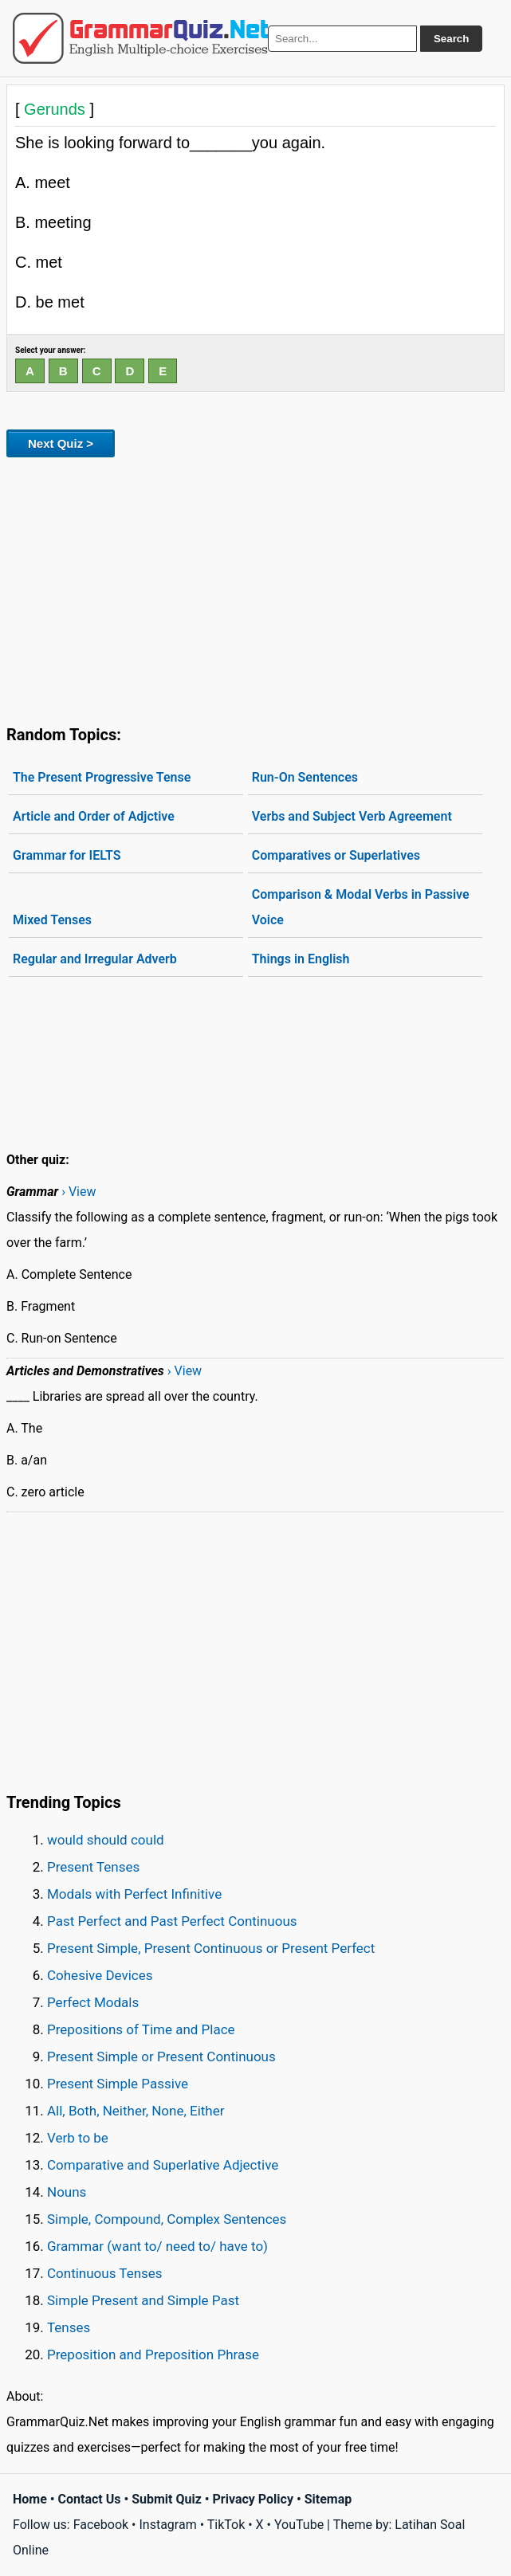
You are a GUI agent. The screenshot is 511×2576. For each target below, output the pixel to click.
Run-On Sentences (305, 777)
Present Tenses (93, 1867)
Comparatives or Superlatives (336, 855)
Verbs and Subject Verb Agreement (352, 816)
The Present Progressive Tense (102, 777)
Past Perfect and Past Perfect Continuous (172, 1921)
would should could (105, 1840)
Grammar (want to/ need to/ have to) (157, 2246)
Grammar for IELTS (66, 855)
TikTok (226, 2524)
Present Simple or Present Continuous (161, 2056)
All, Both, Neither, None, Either (136, 2111)
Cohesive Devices (100, 1975)
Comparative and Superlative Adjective (162, 2165)
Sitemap (328, 2499)
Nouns (66, 2192)
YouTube (299, 2524)
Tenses (68, 2327)
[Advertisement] (255, 588)
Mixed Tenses (52, 919)
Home (30, 2499)
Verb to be (77, 2138)
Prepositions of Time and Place (141, 2029)
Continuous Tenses (105, 2273)
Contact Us (89, 2499)
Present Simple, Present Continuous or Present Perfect (211, 1948)
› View (78, 1191)
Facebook (100, 2524)
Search (451, 39)
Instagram (167, 2524)
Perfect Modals (93, 2002)
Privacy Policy (253, 2499)
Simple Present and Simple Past (143, 2300)
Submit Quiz (167, 2499)
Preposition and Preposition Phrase (153, 2354)
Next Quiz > (60, 443)
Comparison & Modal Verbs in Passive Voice (361, 907)
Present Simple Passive (117, 2084)
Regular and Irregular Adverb (95, 958)
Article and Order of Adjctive (94, 816)
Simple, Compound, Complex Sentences (166, 2219)
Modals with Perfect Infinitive (134, 1894)
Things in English (301, 958)
